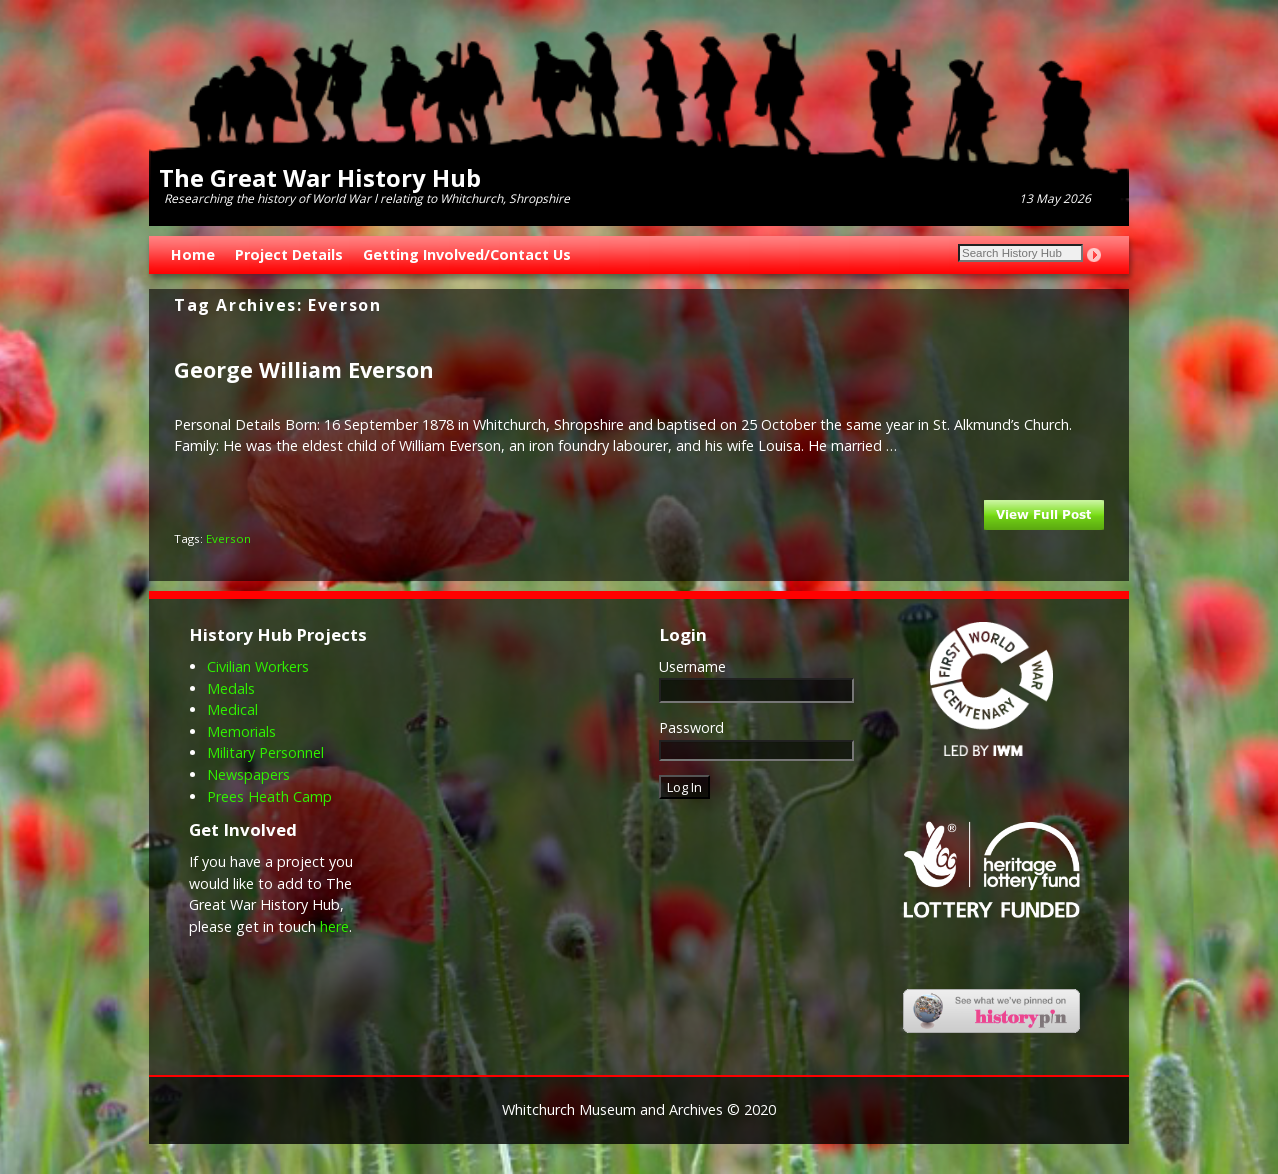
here (334, 926)
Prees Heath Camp (269, 796)
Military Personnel (265, 752)
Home (193, 254)
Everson (228, 538)
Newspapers (248, 774)
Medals (231, 688)
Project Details (289, 254)
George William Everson (304, 369)
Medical (232, 709)
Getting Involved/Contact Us (467, 254)
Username (692, 666)
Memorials (241, 731)
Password (691, 727)
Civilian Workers (258, 666)
